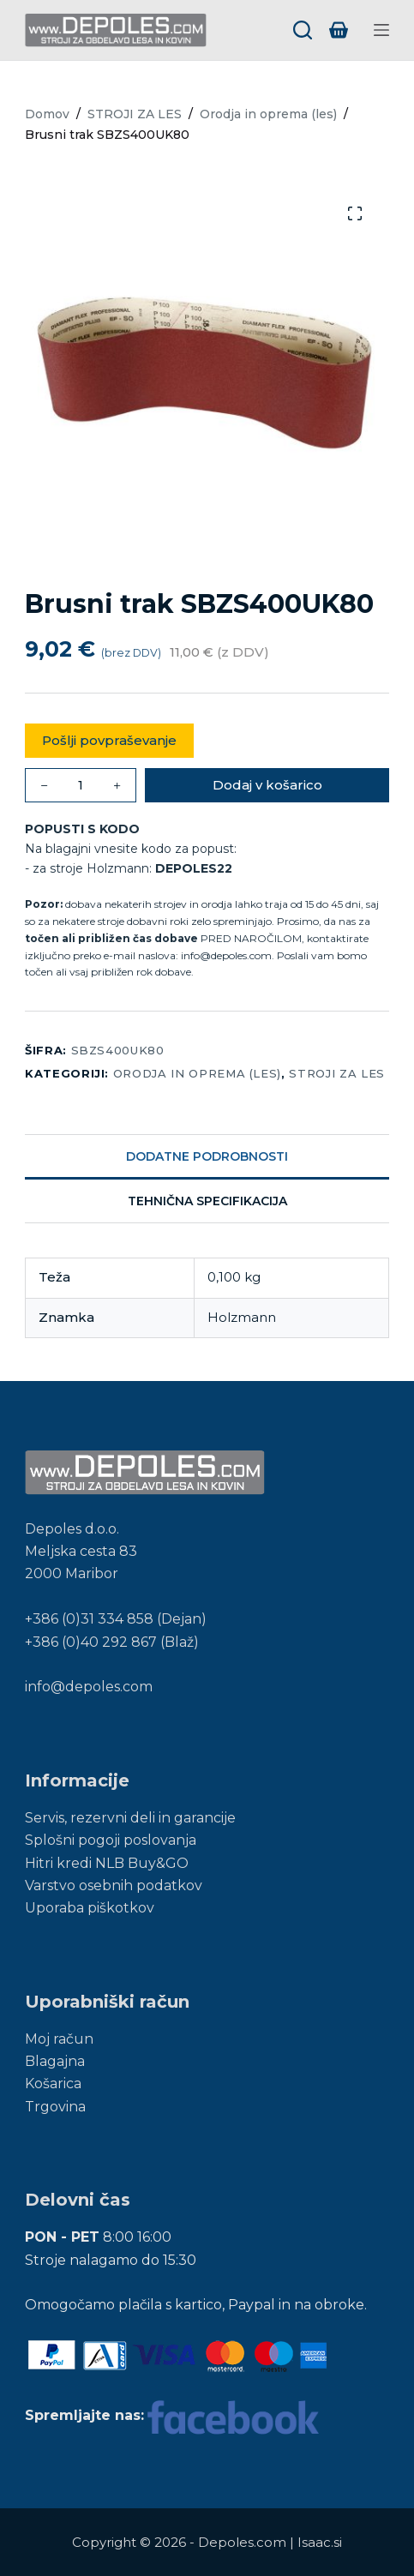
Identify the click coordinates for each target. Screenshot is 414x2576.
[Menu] (381, 30)
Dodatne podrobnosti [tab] (207, 1156)
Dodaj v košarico (267, 785)
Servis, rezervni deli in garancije (130, 1818)
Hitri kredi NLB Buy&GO (107, 1863)
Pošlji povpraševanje (109, 740)
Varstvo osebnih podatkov (113, 1885)
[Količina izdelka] (80, 785)
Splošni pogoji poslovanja (110, 1840)
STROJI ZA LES (336, 1073)
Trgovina (55, 2107)
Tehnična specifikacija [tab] (207, 1201)
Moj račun (59, 2039)
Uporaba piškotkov (89, 1908)
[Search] (302, 30)
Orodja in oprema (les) (197, 1073)
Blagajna (55, 2061)
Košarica (53, 2083)
